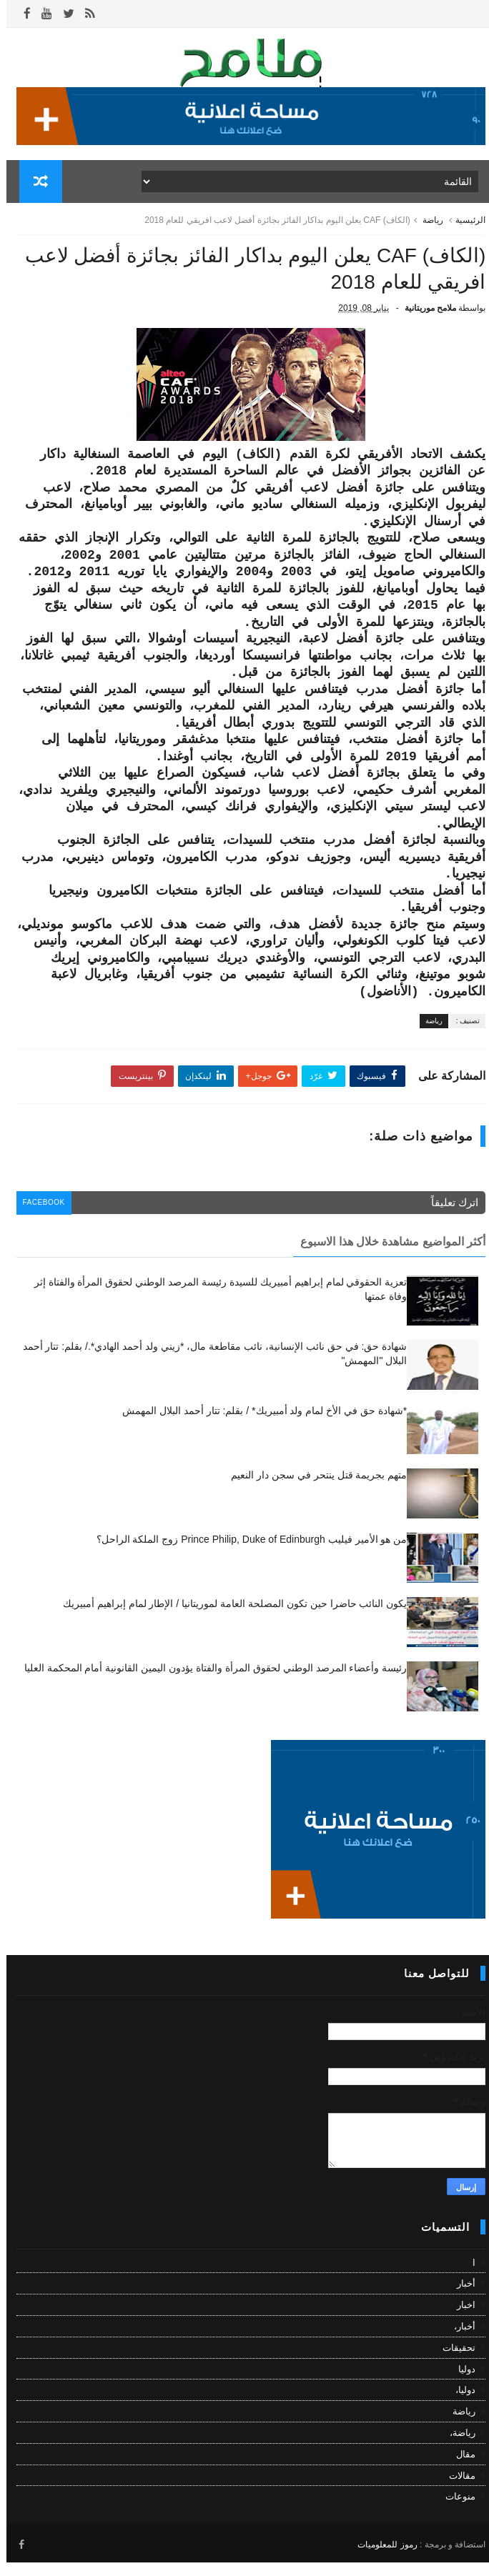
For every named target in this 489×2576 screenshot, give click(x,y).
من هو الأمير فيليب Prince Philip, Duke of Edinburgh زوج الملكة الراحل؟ (245, 1554)
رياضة (426, 225)
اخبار (459, 2319)
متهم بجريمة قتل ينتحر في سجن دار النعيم (312, 1490)
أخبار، (458, 2341)
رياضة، (456, 2447)
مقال (459, 2468)
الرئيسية (464, 225)
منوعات (454, 2511)
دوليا (460, 2383)
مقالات (456, 2490)
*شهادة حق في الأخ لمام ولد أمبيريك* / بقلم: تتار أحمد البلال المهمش (258, 1425)
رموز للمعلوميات (380, 2557)
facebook (39, 1219)
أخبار (459, 2298)
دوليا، (459, 2405)
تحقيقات (452, 2362)
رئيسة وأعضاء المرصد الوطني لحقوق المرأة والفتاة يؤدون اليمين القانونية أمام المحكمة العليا (209, 1683)
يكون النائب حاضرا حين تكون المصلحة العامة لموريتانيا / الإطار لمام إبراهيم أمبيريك (228, 1618)
